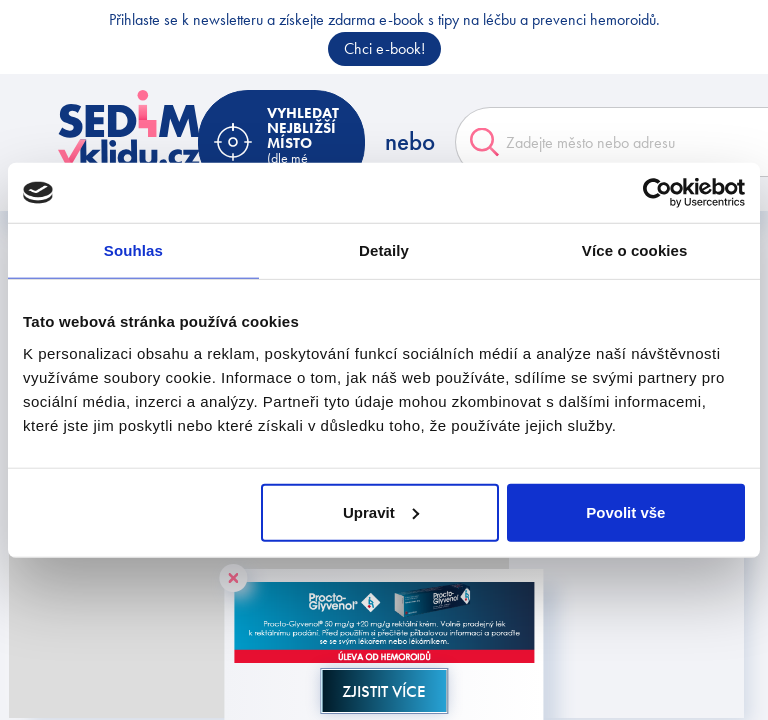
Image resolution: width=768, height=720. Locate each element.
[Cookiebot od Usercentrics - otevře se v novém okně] (657, 193)
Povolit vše (625, 511)
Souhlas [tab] (133, 250)
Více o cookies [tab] (635, 250)
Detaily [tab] (384, 250)
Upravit (381, 511)
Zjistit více (384, 691)
